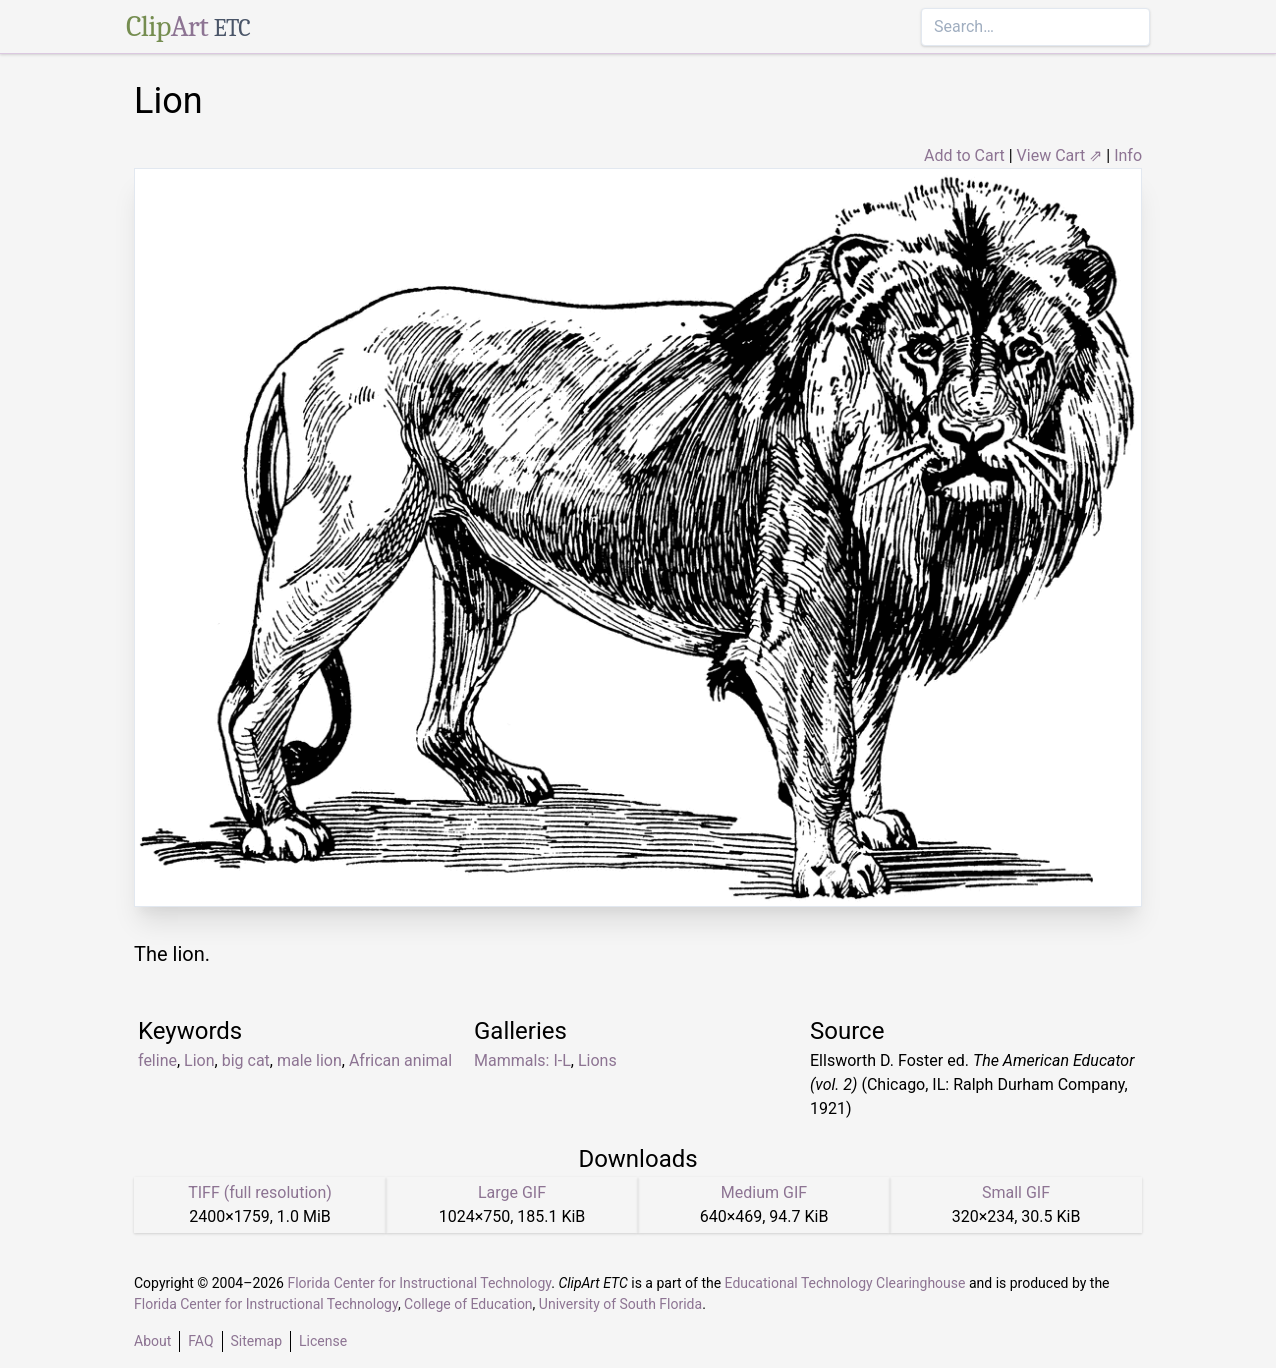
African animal (400, 1060)
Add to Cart (964, 155)
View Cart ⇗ (1060, 155)
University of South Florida (620, 1304)
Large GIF (512, 1192)
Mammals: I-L (522, 1060)
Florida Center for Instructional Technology (419, 1283)
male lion (309, 1060)
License (323, 1341)
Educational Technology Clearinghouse (845, 1283)
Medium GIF (764, 1192)
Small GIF (1016, 1192)
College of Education (468, 1304)
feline (157, 1060)
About (152, 1341)
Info (1128, 155)
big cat (246, 1060)
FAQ (200, 1341)
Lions (597, 1060)
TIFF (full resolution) (260, 1192)
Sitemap (256, 1341)
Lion (199, 1060)
